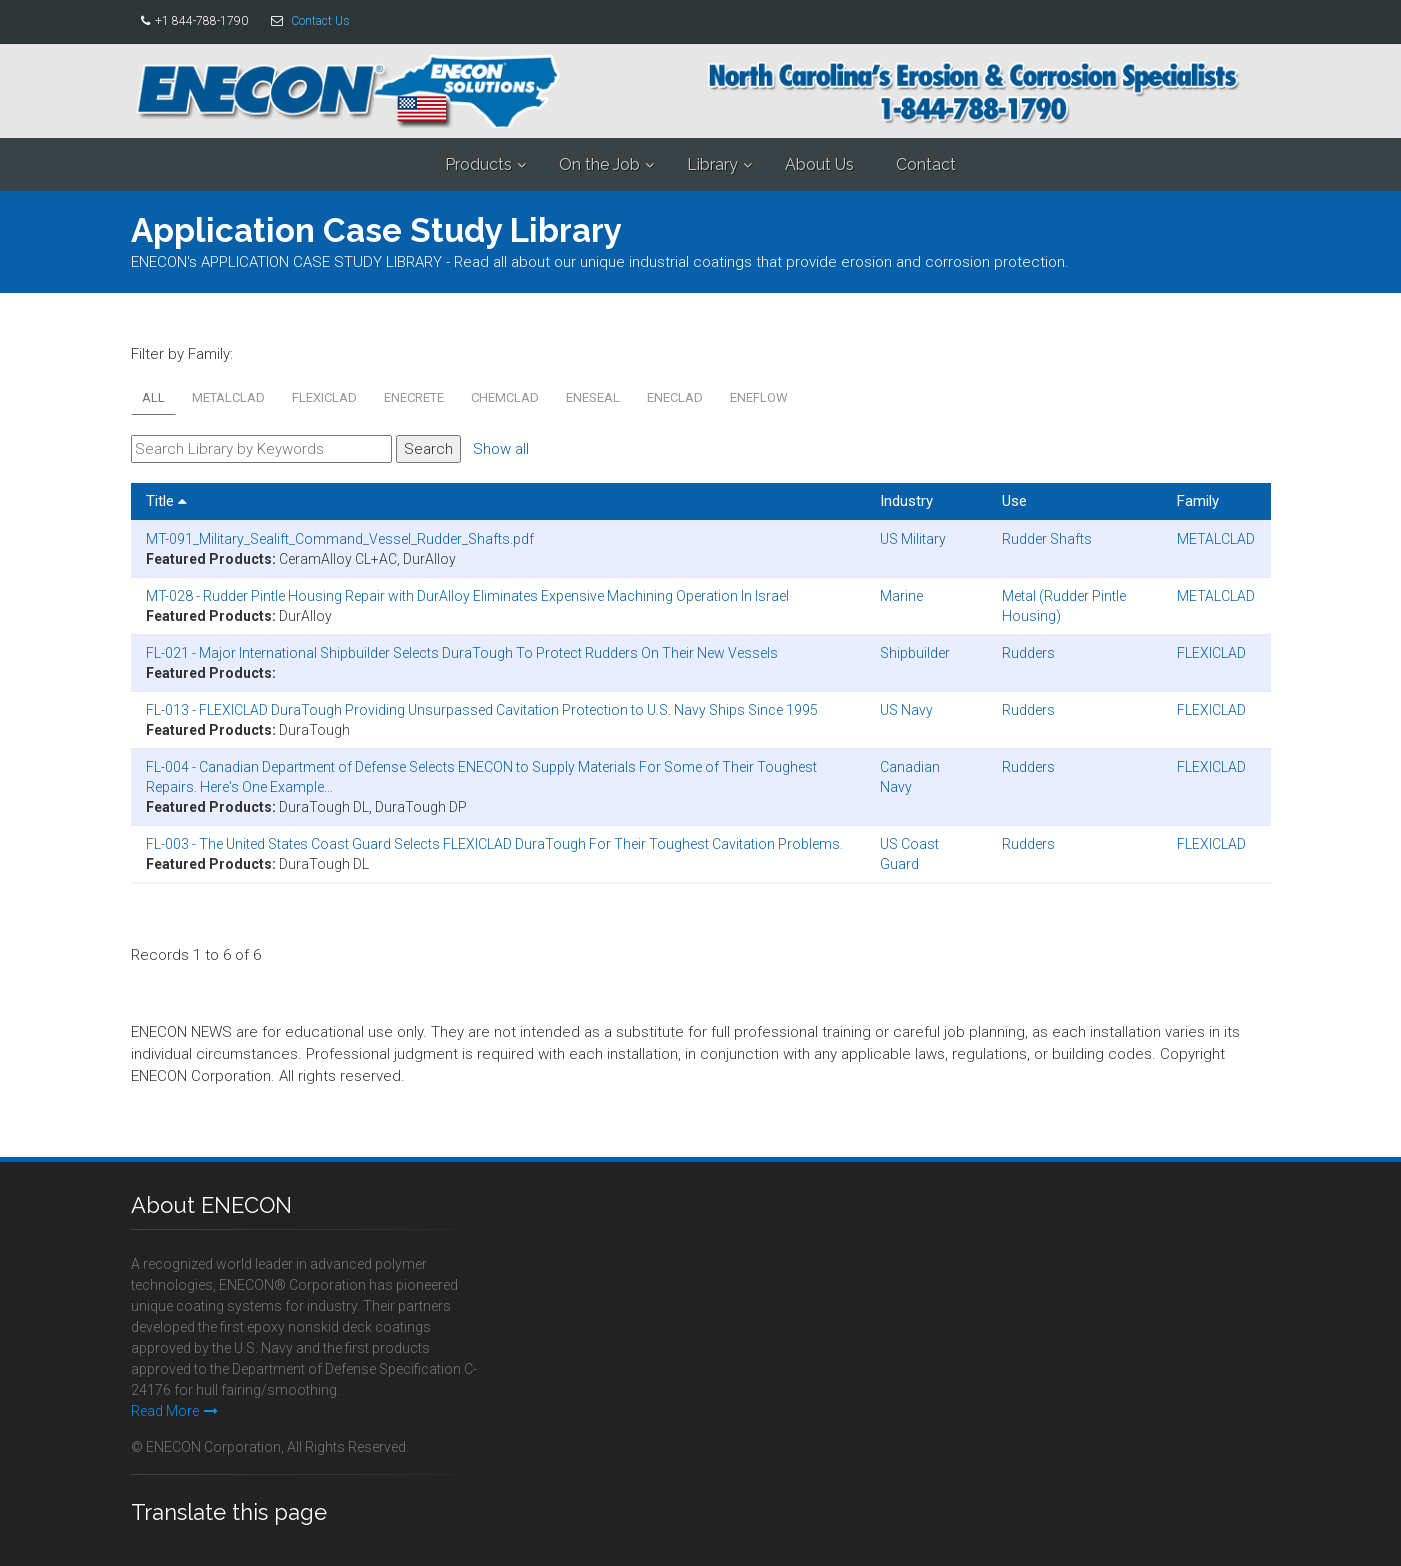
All (153, 397)
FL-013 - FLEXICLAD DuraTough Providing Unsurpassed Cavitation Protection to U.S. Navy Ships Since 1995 (482, 710)
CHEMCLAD (505, 397)
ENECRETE (414, 397)
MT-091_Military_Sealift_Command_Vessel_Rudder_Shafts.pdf (340, 539)
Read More (174, 1411)
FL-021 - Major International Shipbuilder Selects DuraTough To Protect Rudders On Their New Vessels (462, 653)
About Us (819, 164)
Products (478, 164)
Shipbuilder (915, 653)
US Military (913, 539)
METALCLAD (228, 397)
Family (1198, 501)
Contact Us (320, 21)
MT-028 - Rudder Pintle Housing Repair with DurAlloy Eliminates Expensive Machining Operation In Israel (467, 596)
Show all (501, 449)
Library (712, 164)
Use (1014, 501)
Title (166, 501)
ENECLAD (675, 397)
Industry (906, 501)
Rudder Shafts (1047, 539)
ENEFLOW (759, 397)
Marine (901, 596)
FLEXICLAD (324, 397)
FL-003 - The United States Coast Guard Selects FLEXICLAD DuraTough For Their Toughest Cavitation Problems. (494, 844)
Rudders (1028, 653)
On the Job (599, 164)
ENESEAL (593, 397)
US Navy (906, 710)
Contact (926, 164)
